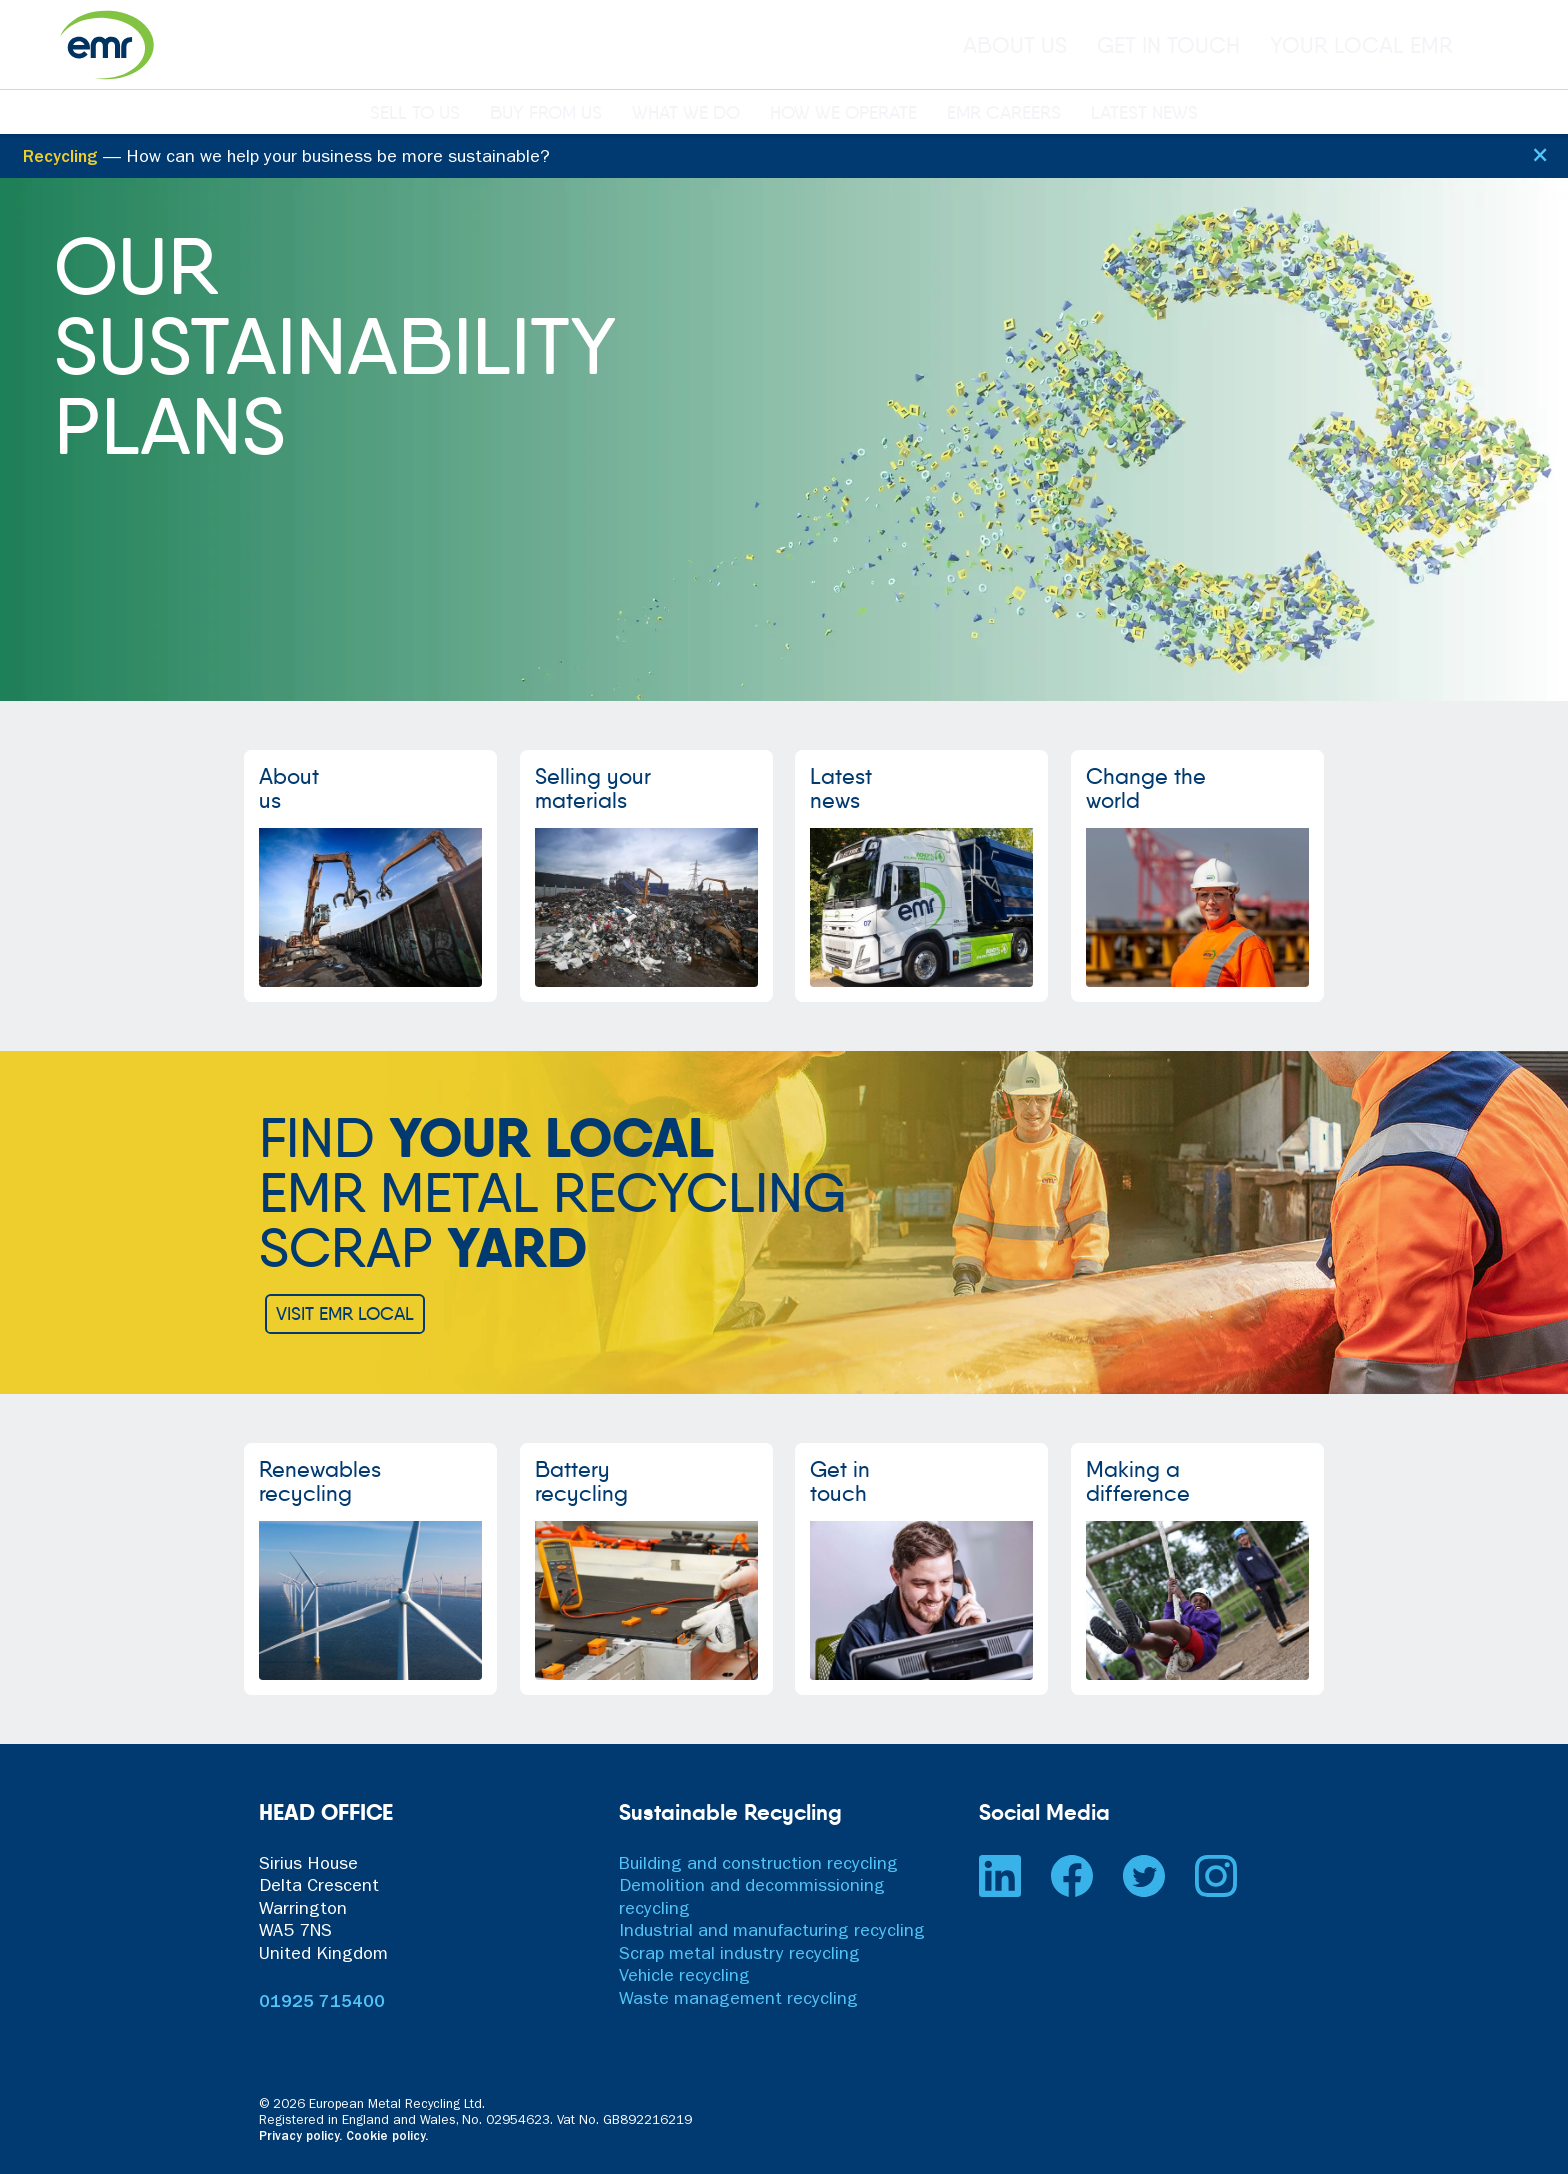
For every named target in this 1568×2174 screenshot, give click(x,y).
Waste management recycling (738, 2001)
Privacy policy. (300, 2137)
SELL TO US (415, 114)
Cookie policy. (387, 2137)
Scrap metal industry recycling (739, 1956)
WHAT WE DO (686, 114)
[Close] (1539, 152)
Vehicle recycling (684, 1978)
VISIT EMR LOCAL (345, 1314)
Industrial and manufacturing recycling (772, 1933)
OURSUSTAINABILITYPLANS (335, 346)
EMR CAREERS (1004, 114)
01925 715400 (322, 2004)
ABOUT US (1015, 45)
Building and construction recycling (758, 1866)
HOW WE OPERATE (843, 114)
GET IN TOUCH (1168, 45)
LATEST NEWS (1144, 114)
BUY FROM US (546, 114)
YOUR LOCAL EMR (1361, 45)
